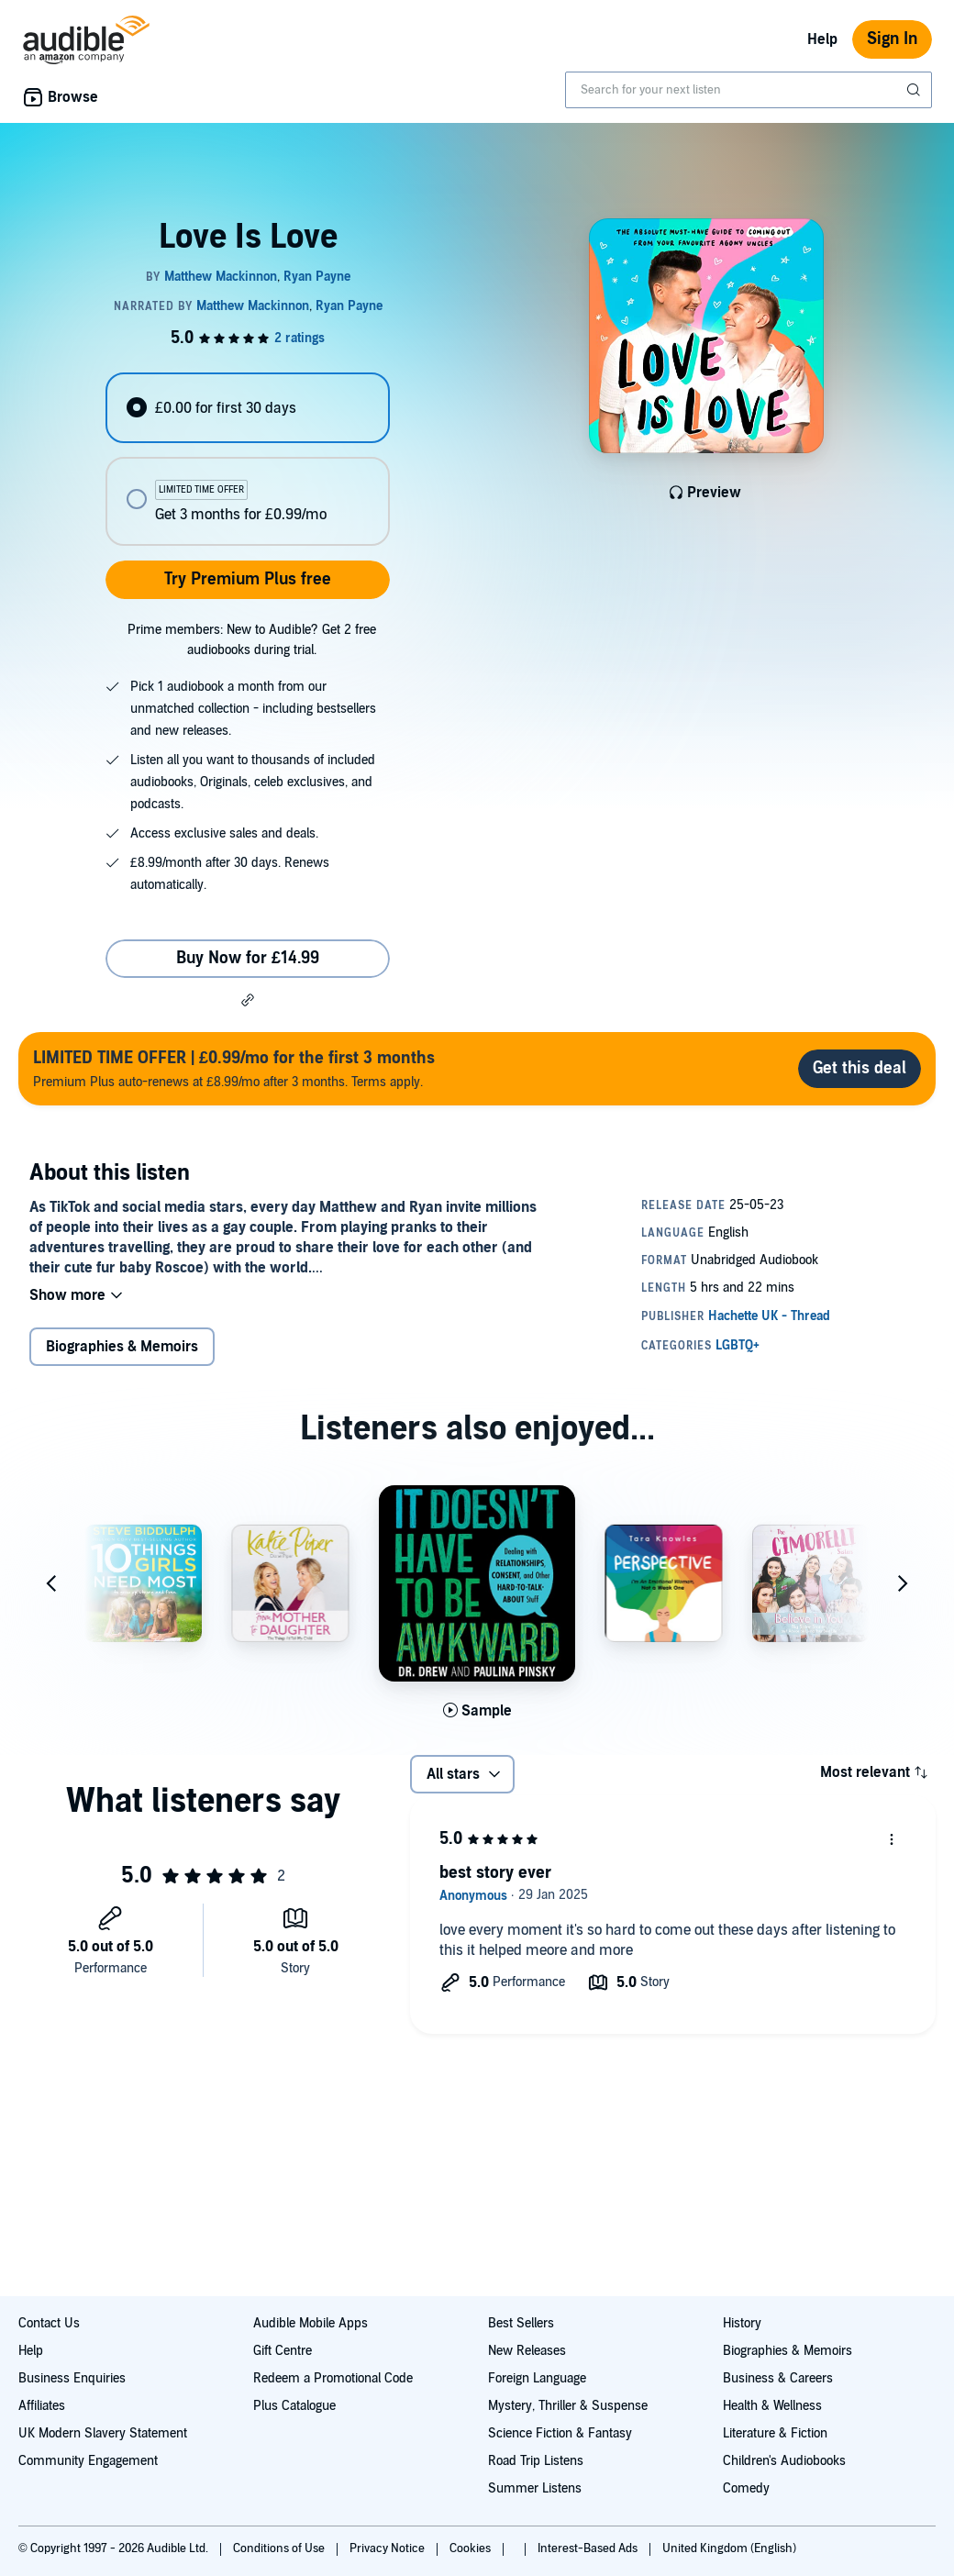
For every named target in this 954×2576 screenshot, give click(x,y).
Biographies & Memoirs (122, 1347)
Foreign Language (537, 2378)
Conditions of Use (280, 2548)
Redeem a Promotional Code (333, 2378)
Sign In (892, 39)
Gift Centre (282, 2351)
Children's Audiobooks (784, 2461)
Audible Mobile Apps (310, 2323)
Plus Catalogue (294, 2406)
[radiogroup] (247, 459)
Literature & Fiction (775, 2433)
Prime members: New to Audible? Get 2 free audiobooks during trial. (252, 640)
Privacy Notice (388, 2548)
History (742, 2323)
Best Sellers (521, 2323)
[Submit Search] (915, 90)
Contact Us (49, 2323)
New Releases (527, 2351)
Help (822, 39)
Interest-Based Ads (589, 2548)
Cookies (471, 2548)
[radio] (247, 407)
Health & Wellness (772, 2406)
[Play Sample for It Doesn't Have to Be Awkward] (477, 1711)
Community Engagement (88, 2461)
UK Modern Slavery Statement (102, 2433)
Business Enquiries (72, 2378)
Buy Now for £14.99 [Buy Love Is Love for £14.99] (247, 958)
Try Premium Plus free (247, 579)
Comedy (746, 2488)
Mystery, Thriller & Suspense (568, 2406)
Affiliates (41, 2406)
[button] (247, 1000)
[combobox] (748, 90)
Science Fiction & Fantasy (560, 2433)
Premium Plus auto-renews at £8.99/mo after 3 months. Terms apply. (234, 1068)
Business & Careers (778, 2378)
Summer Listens (535, 2488)
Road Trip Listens (535, 2461)
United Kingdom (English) (729, 2548)
